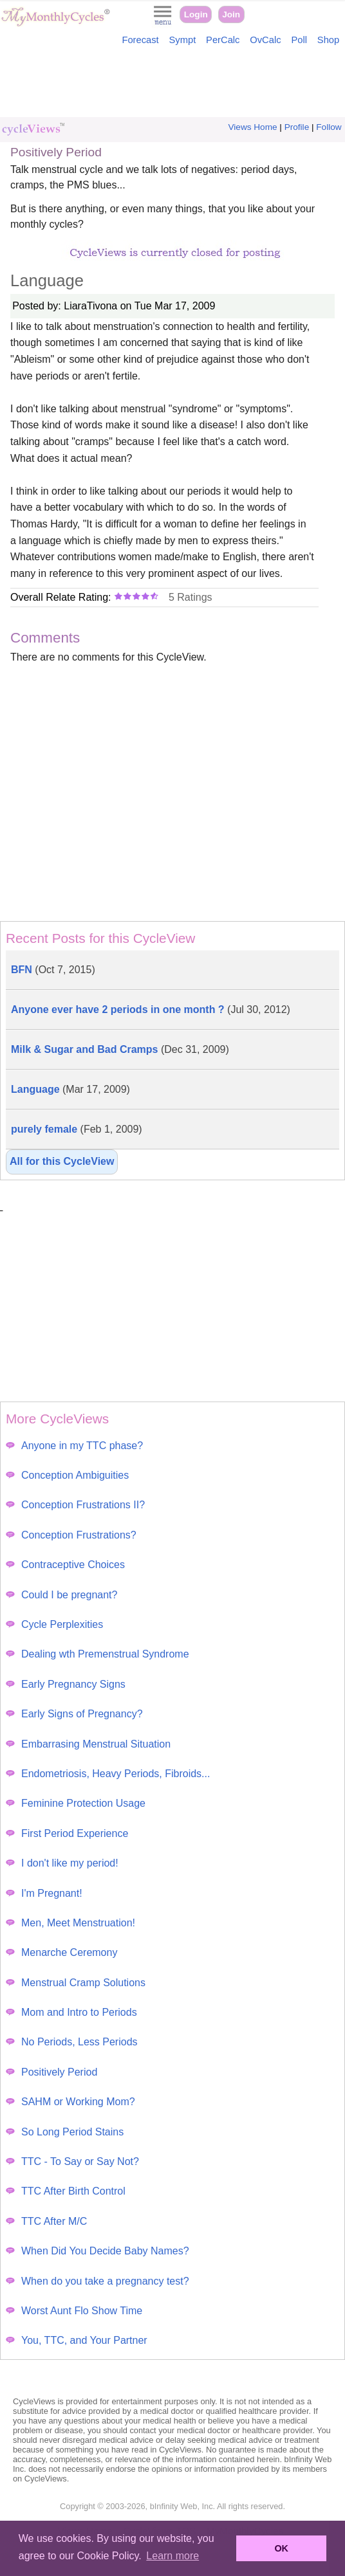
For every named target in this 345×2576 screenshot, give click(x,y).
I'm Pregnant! (44, 1893)
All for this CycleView (62, 1161)
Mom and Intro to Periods (71, 2012)
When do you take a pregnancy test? (97, 2281)
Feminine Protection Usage (75, 1803)
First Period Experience (67, 1833)
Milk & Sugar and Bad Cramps (120, 1049)
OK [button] (281, 2548)
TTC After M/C (46, 2221)
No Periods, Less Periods (72, 2041)
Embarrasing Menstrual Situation (88, 1744)
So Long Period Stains (65, 2131)
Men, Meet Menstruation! (70, 1922)
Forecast (140, 40)
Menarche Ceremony (61, 1952)
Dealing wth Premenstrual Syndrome (97, 1654)
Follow (328, 127)
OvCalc (265, 40)
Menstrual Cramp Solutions (75, 1982)
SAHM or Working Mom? (70, 2101)
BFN (53, 969)
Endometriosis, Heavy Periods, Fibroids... (108, 1773)
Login (196, 14)
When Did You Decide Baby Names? (97, 2250)
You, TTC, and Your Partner (76, 2340)
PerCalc (222, 40)
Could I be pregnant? (61, 1594)
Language (70, 1089)
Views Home (252, 127)
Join (231, 14)
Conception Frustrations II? (75, 1504)
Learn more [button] (172, 2555)
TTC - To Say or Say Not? (72, 2161)
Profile (297, 127)
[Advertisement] (172, 85)
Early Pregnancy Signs (66, 1684)
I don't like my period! (62, 1863)
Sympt (182, 40)
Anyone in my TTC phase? (74, 1445)
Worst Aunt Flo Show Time (74, 2310)
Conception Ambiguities (67, 1475)
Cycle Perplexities (54, 1624)
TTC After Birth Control (66, 2191)
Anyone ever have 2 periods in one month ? (150, 1009)
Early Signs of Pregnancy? (74, 1713)
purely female (76, 1129)
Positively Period (51, 2072)
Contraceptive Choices (65, 1564)
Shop (328, 40)
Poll (299, 40)
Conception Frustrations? (71, 1535)
